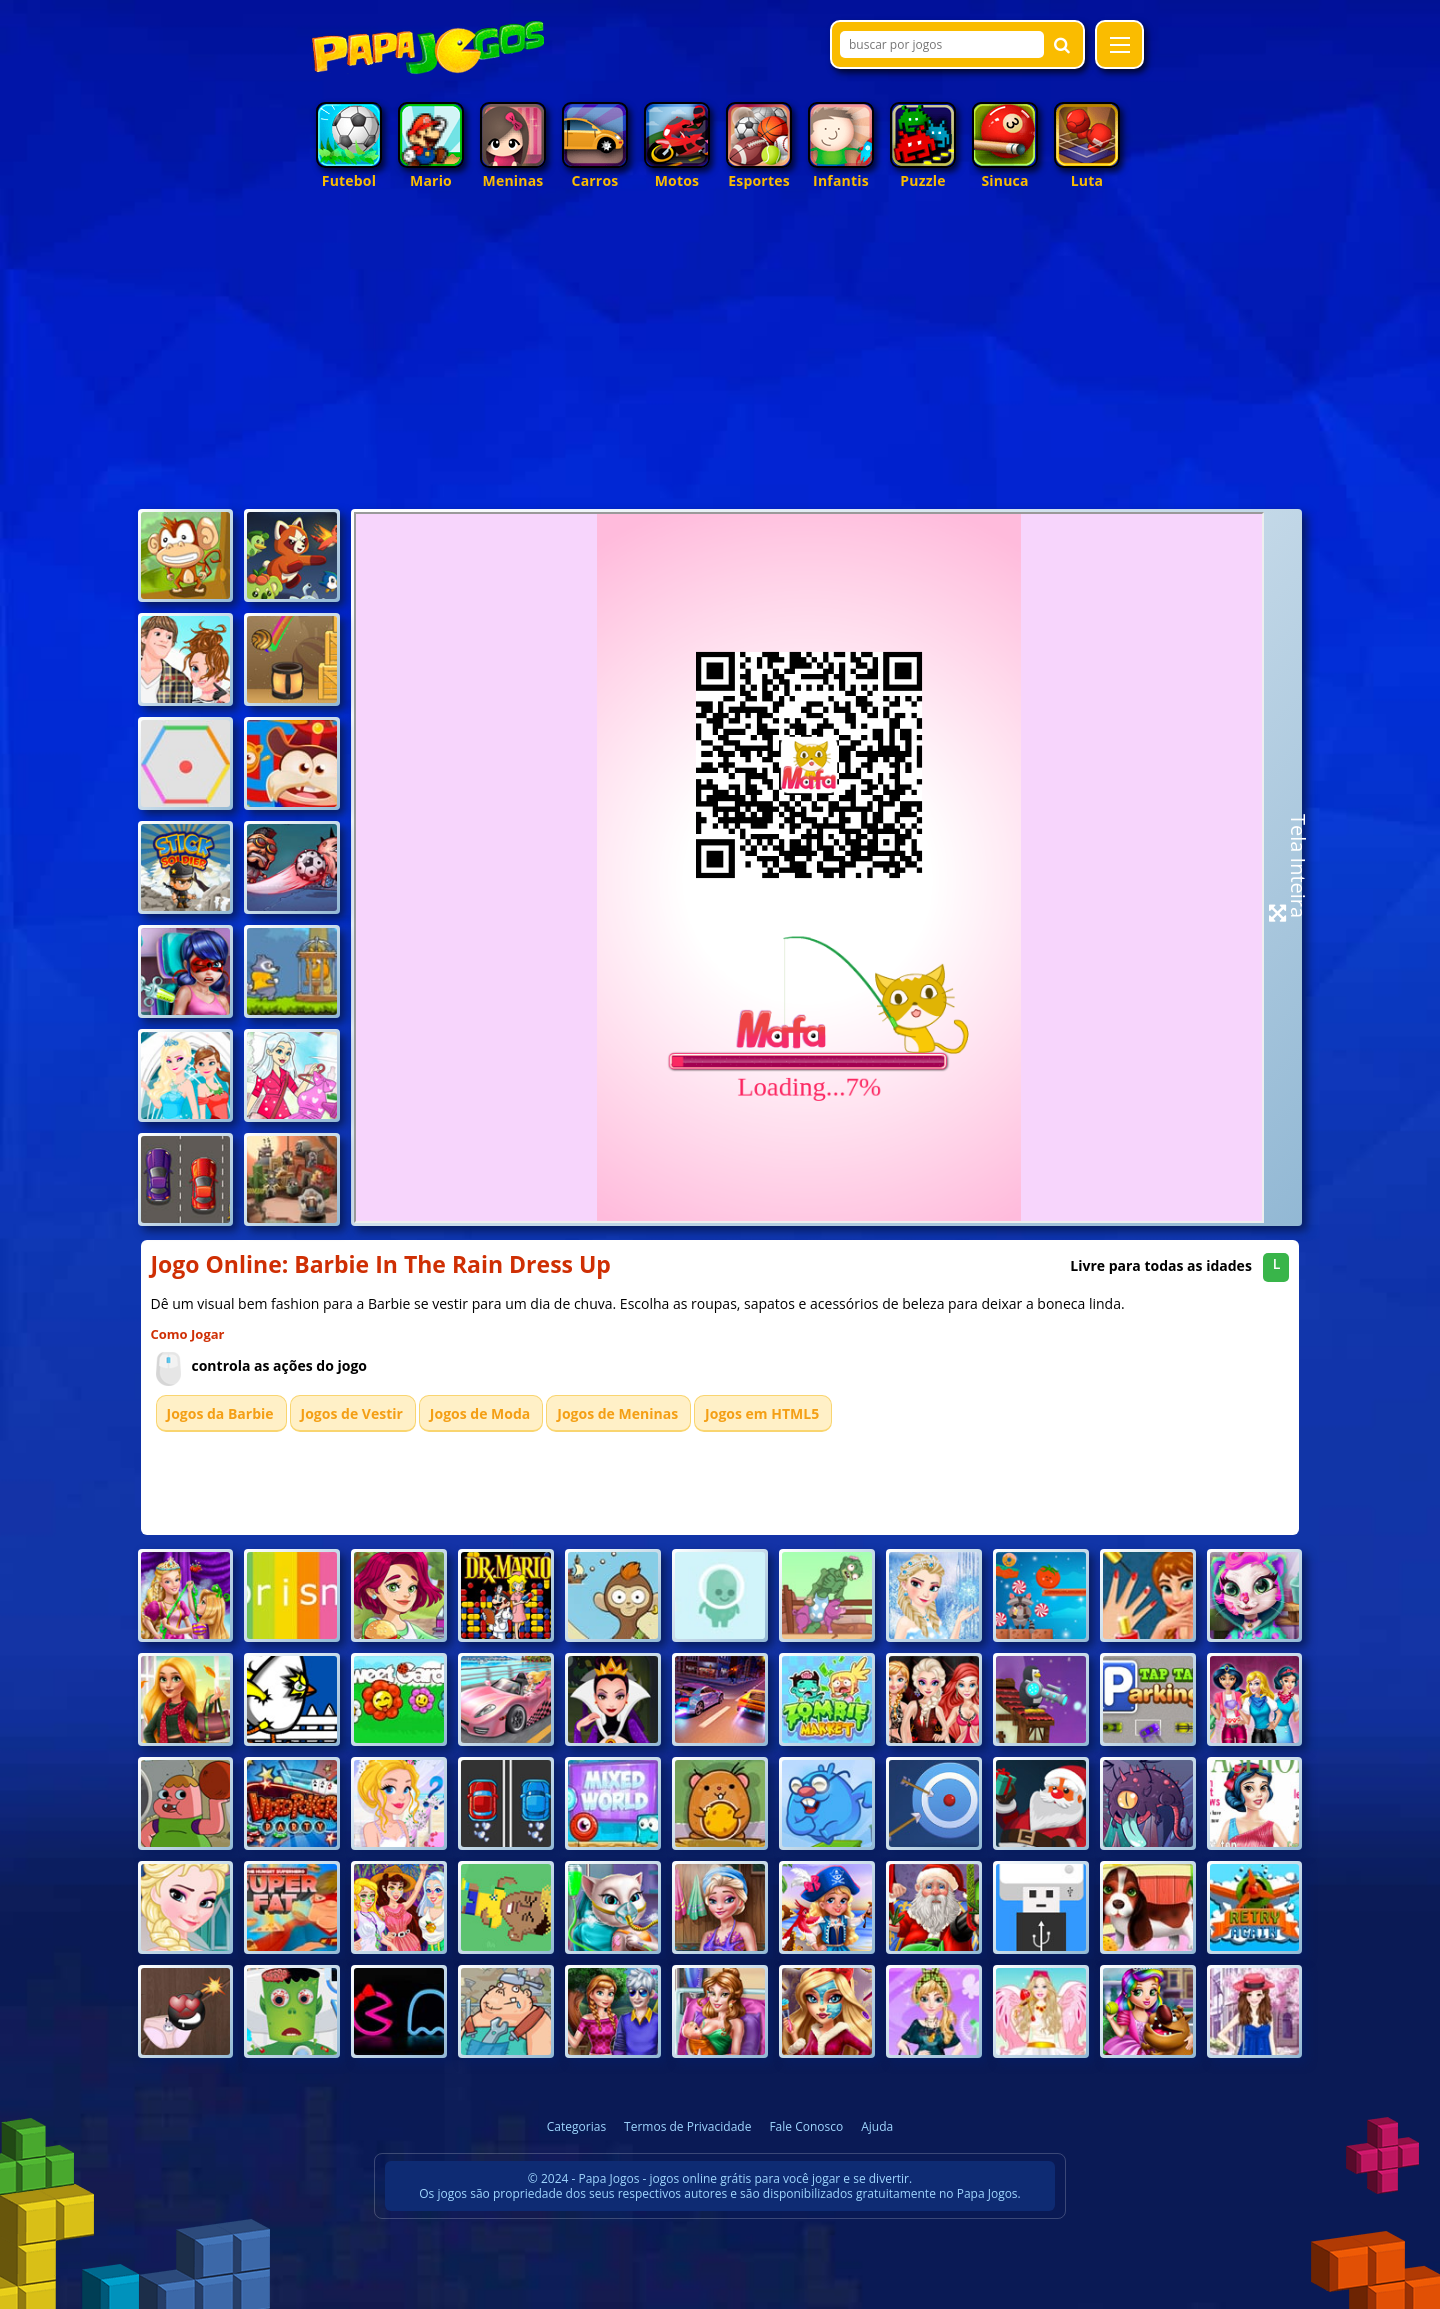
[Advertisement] (720, 354)
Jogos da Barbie (220, 1413)
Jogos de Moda (480, 1413)
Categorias (576, 2126)
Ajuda (877, 2126)
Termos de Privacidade (687, 2126)
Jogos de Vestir (352, 1413)
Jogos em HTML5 (762, 1413)
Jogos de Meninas (617, 1413)
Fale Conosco (806, 2126)
